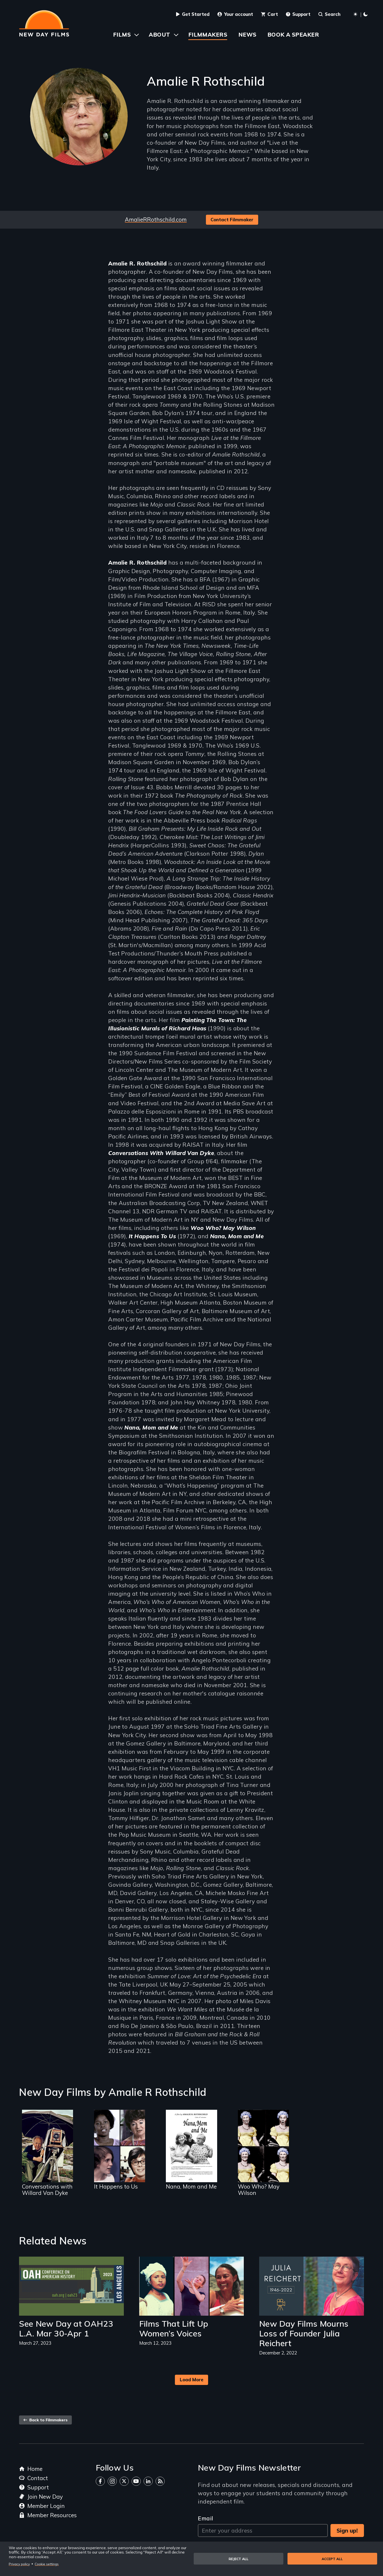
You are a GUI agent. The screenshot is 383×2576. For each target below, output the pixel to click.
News (247, 34)
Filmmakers (207, 34)
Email (205, 2518)
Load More (191, 2380)
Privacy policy (19, 2564)
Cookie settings (47, 2564)
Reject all (238, 2559)
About (159, 34)
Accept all (332, 2559)
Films (122, 34)
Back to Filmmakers (45, 2419)
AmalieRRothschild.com (156, 219)
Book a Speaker (293, 34)
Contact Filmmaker (232, 220)
